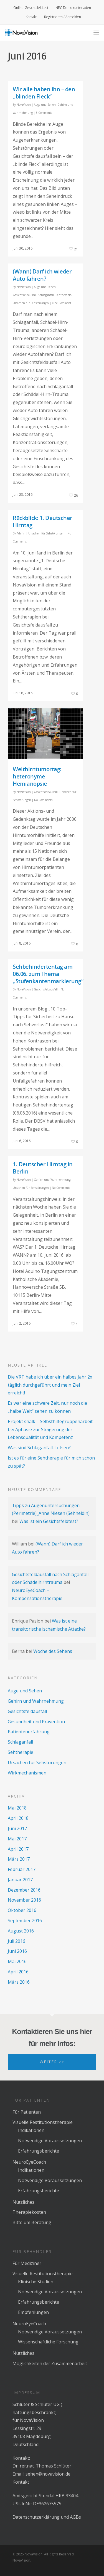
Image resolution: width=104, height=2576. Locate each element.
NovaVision (24, 105)
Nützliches (23, 2202)
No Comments (43, 800)
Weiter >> (52, 2061)
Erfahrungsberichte (38, 2151)
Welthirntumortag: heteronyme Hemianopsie (37, 776)
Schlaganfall (46, 295)
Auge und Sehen (45, 105)
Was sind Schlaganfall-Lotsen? (39, 1447)
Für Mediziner (26, 2263)
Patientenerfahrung (29, 1732)
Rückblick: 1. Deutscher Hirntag (42, 521)
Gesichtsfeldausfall (25, 295)
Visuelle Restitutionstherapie (42, 2122)
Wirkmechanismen (27, 1773)
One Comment (61, 303)
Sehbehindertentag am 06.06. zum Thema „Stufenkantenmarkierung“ (48, 974)
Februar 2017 (21, 1869)
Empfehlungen (33, 2312)
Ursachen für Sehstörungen (31, 303)
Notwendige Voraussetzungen (50, 2141)
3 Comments (44, 113)
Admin (21, 533)
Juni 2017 (17, 1828)
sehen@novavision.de (48, 2474)
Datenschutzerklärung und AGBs (46, 2517)
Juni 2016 (17, 1951)
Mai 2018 (17, 1808)
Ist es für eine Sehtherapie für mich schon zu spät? (51, 1462)
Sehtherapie (63, 295)
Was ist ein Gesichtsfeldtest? (48, 1521)
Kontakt (31, 16)
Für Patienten (26, 2112)
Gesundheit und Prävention (36, 1722)
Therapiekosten (29, 2212)
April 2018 (18, 1818)
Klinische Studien (35, 2282)
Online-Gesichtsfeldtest (30, 7)
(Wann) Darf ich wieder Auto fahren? (42, 275)
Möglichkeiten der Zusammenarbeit (49, 2363)
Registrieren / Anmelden (62, 16)
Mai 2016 (17, 1961)
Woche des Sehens (52, 1651)
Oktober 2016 (22, 1910)
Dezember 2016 (24, 1890)
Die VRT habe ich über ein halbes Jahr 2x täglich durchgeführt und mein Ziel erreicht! (50, 1385)
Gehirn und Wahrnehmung (52, 1180)
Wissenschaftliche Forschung (48, 2342)
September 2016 (25, 1920)
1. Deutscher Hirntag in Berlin (43, 1167)
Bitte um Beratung (31, 2222)
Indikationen (31, 2130)
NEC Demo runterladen (73, 7)
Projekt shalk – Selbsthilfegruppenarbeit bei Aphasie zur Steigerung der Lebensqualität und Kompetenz (50, 1429)
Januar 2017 (20, 1880)
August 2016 (21, 1931)
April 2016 (18, 1972)
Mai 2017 (17, 1839)
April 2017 (18, 1849)
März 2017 (19, 1859)
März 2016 (19, 1982)
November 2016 (24, 1900)
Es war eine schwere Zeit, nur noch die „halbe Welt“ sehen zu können (47, 1407)
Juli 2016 (16, 1941)
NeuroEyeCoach (29, 2162)
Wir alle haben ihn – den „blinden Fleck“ (44, 92)
